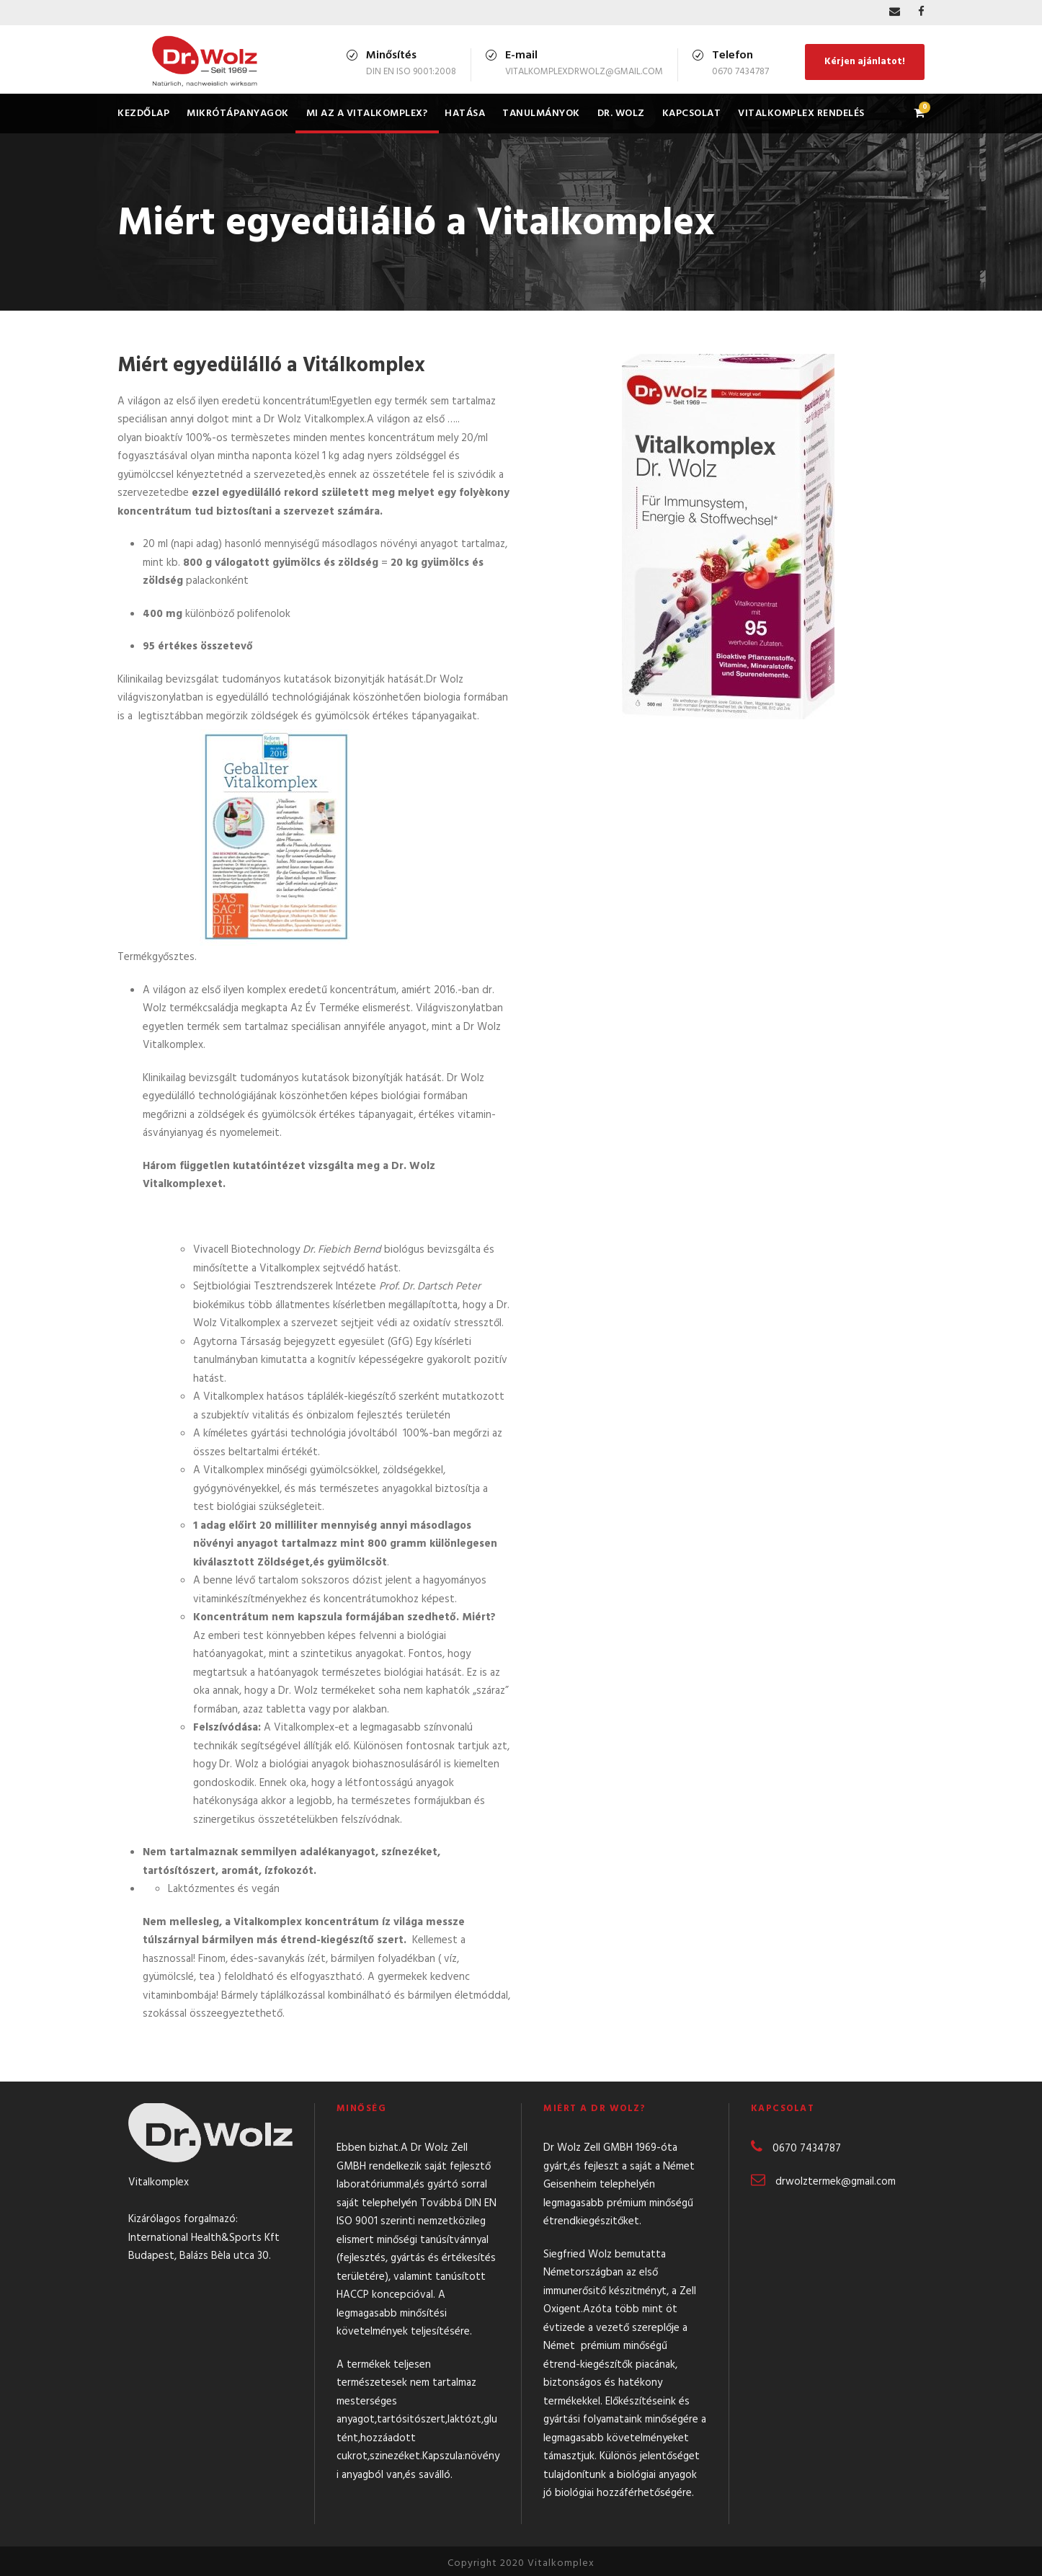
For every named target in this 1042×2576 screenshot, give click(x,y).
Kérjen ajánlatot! (864, 61)
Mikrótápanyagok (238, 113)
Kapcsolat (691, 113)
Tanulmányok (541, 113)
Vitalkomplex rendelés (801, 113)
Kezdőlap (143, 113)
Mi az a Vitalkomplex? (367, 113)
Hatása (465, 113)
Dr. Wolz (621, 113)
